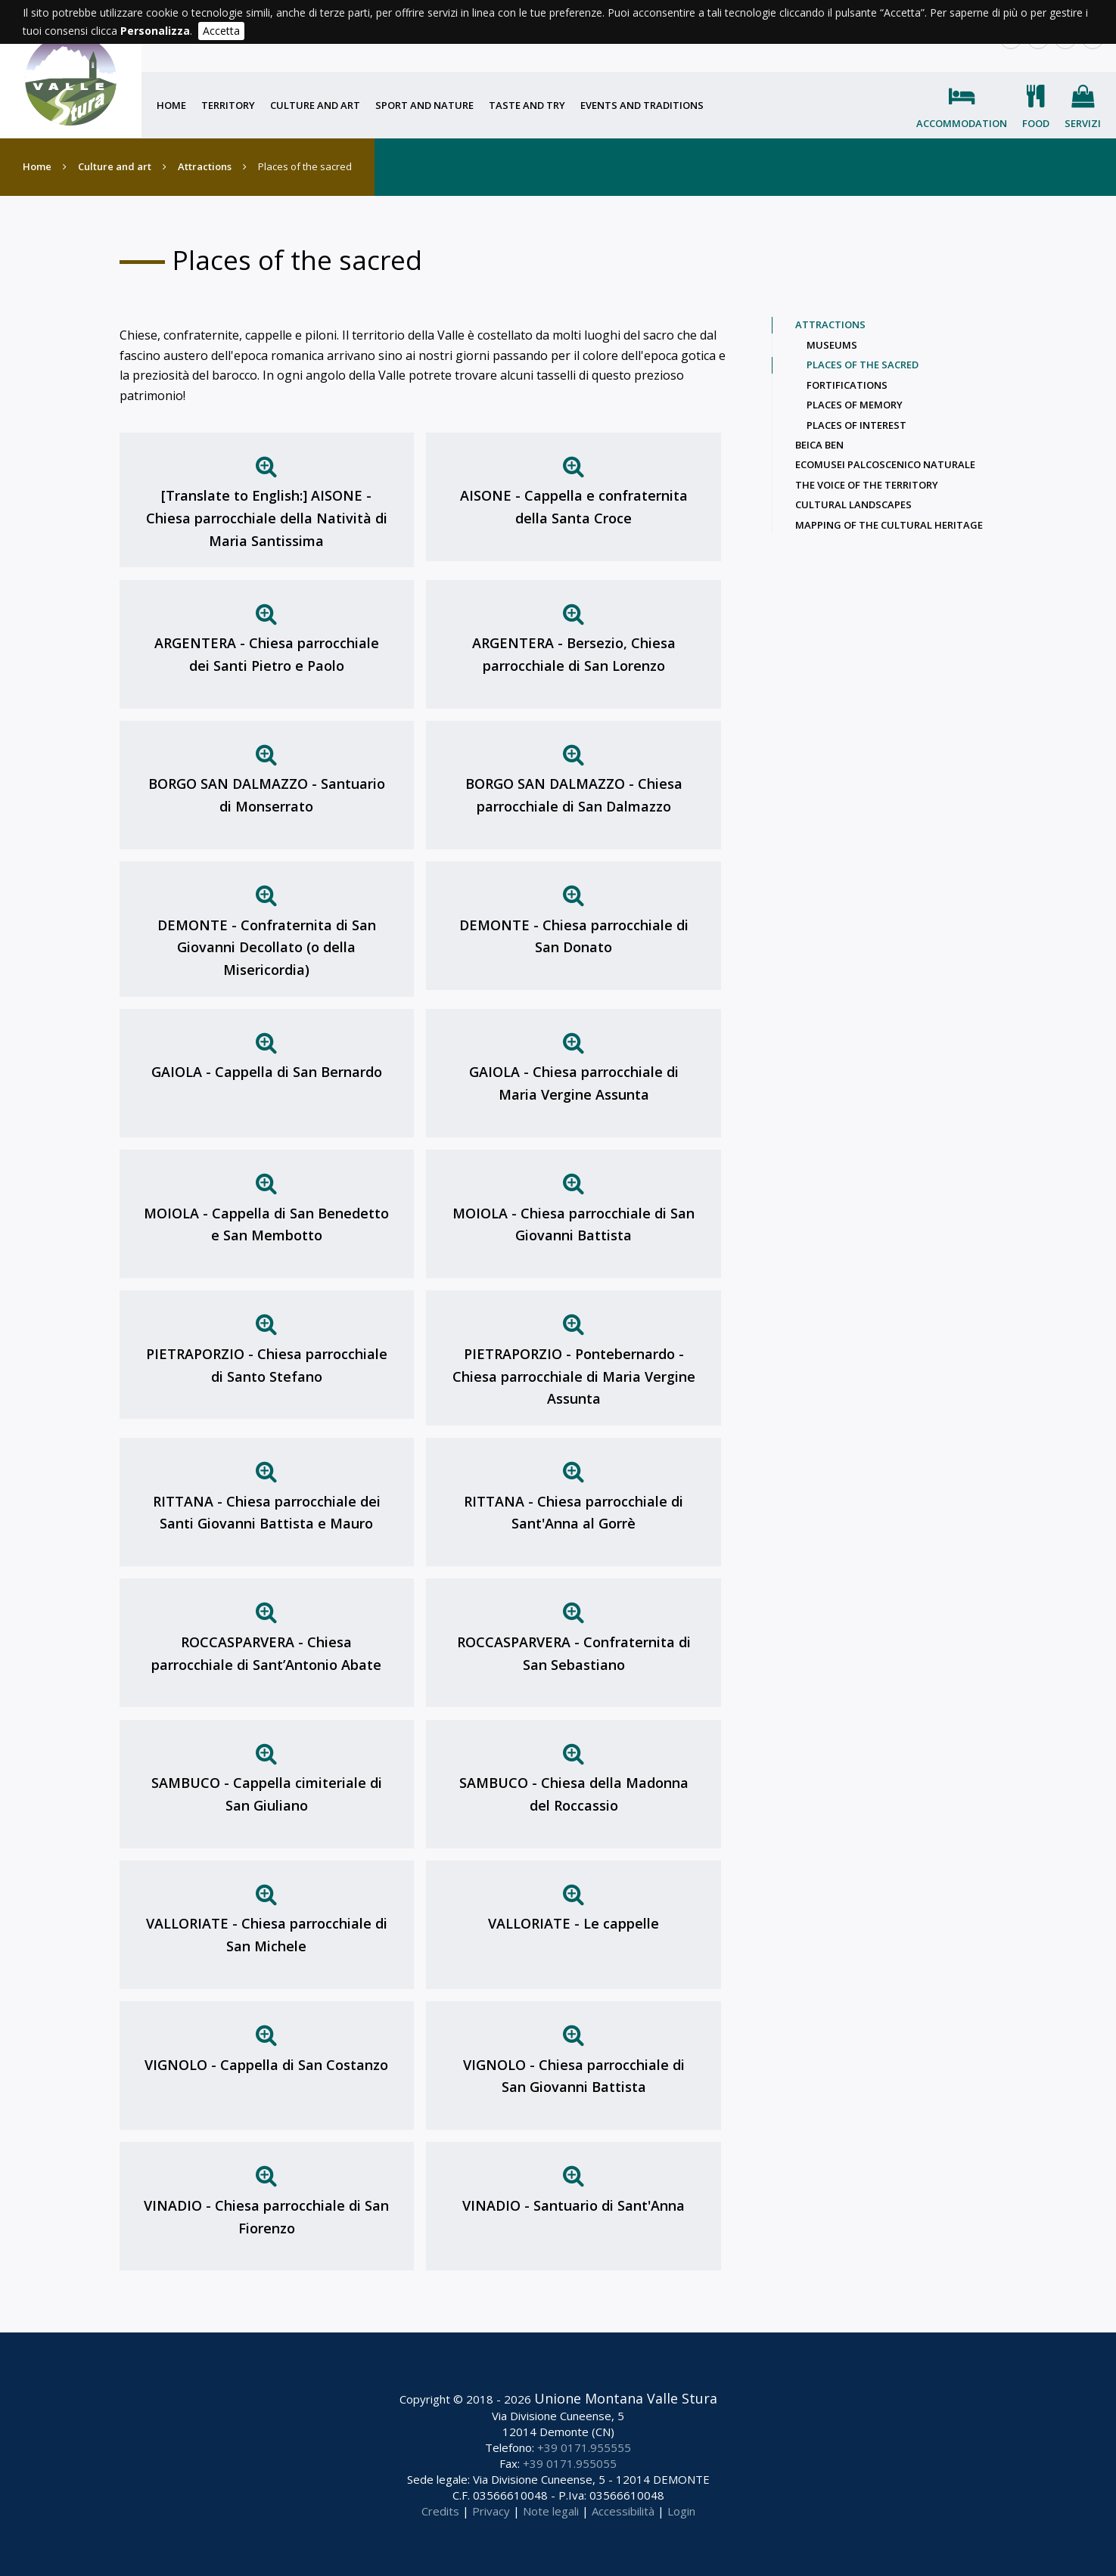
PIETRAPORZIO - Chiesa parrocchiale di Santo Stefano (266, 1365)
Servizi (1083, 123)
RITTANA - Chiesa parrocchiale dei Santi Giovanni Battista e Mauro (267, 1512)
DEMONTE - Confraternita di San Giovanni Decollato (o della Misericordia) (266, 947)
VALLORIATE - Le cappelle (573, 1923)
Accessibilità (623, 2511)
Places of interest (856, 425)
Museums (832, 345)
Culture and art (315, 105)
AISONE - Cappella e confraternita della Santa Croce (574, 506)
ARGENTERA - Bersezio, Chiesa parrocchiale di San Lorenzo (574, 654)
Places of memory (855, 404)
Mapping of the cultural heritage (889, 525)
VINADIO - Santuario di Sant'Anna (573, 2205)
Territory (228, 105)
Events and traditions (642, 105)
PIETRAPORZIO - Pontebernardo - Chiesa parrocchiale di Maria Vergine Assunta (573, 1376)
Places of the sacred (863, 364)
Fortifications (847, 385)
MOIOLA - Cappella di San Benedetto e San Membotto (266, 1224)
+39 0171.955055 (570, 2463)
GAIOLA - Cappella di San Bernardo (266, 1072)
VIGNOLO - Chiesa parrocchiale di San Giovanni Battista (574, 2076)
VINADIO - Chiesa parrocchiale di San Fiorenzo (266, 2216)
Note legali (551, 2511)
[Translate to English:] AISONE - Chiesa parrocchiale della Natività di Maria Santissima (266, 517)
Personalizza (155, 30)
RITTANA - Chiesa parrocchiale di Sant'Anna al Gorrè (573, 1512)
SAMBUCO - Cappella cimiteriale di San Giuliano (266, 1794)
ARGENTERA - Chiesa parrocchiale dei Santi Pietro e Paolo (266, 654)
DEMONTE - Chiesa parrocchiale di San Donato (574, 936)
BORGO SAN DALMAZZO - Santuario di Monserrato (266, 794)
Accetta (221, 30)
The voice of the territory (866, 485)
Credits (440, 2511)
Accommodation (961, 123)
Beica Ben (819, 445)
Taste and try (527, 105)
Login (681, 2511)
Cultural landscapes (853, 504)
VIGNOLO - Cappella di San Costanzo (266, 2065)
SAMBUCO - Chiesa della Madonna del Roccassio (574, 1794)
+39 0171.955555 (584, 2447)
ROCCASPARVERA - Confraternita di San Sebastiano (574, 1653)
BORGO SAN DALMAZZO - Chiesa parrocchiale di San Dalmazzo (573, 794)
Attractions (205, 166)
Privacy (491, 2511)
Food (1035, 123)
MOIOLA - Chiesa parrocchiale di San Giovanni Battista (573, 1224)
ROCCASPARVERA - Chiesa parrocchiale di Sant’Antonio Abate (266, 1653)
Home (171, 105)
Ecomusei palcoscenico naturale (885, 464)
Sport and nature (424, 105)
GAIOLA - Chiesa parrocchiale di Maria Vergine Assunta (574, 1083)
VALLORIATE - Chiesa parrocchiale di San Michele (266, 1934)
